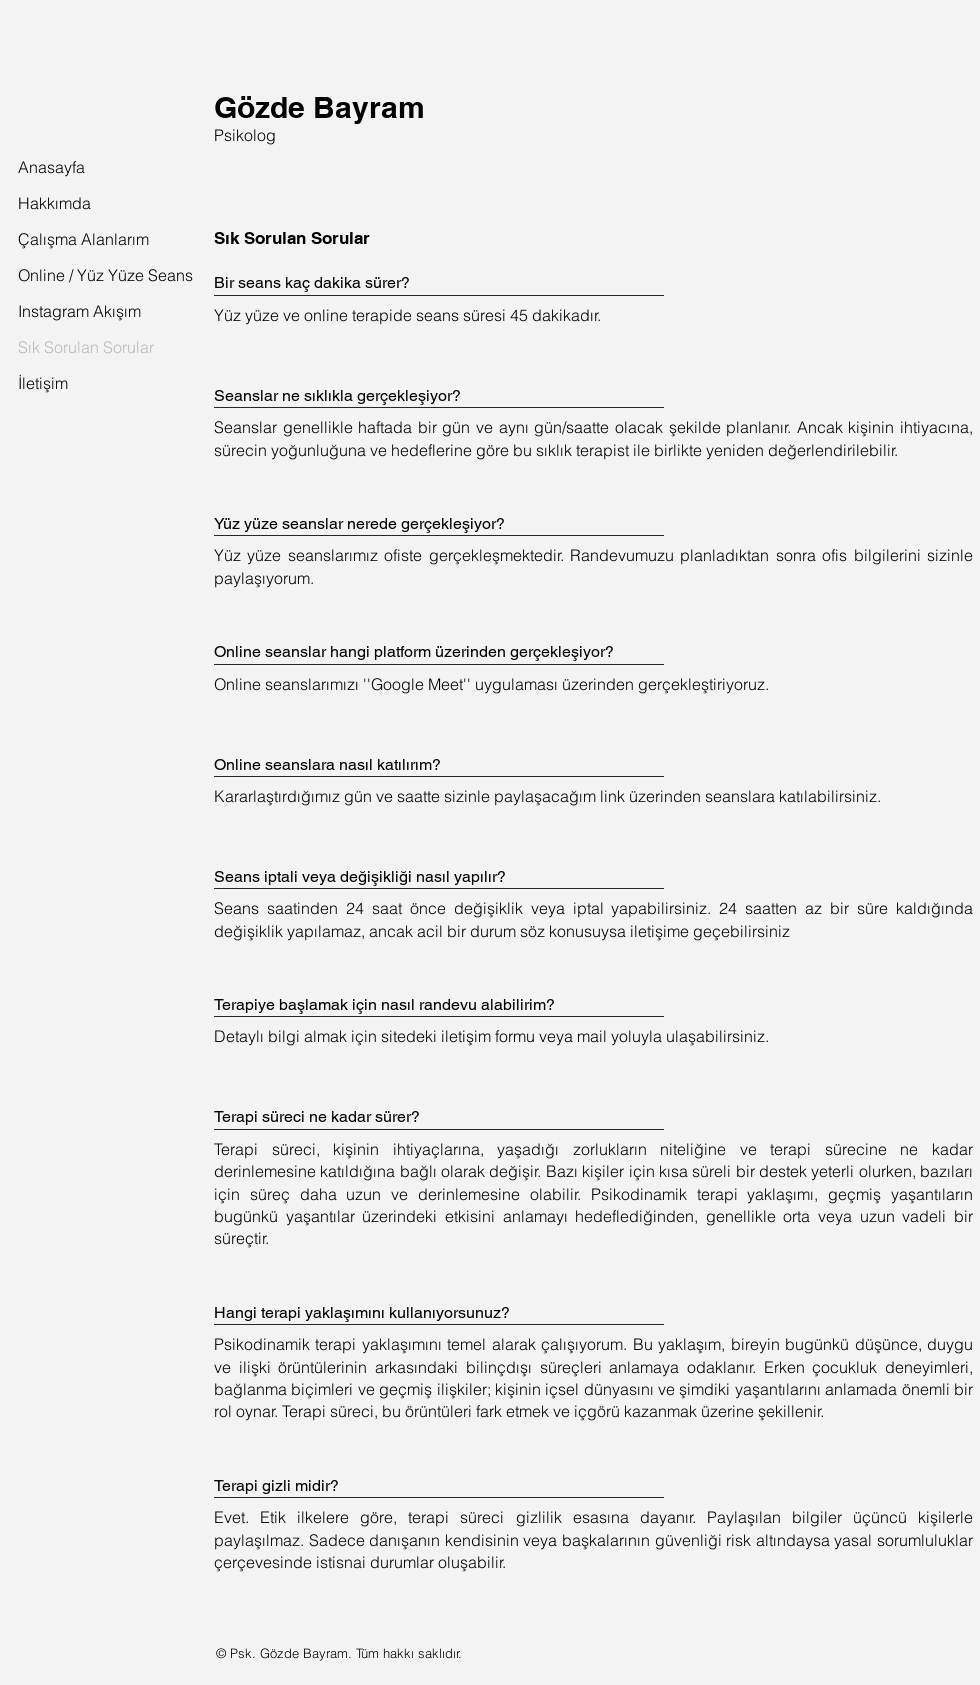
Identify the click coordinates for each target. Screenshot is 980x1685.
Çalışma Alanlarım (62, 239)
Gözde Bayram (319, 107)
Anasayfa (51, 167)
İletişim (43, 383)
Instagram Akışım (62, 311)
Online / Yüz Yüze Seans (62, 275)
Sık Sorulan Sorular (62, 347)
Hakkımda (54, 203)
